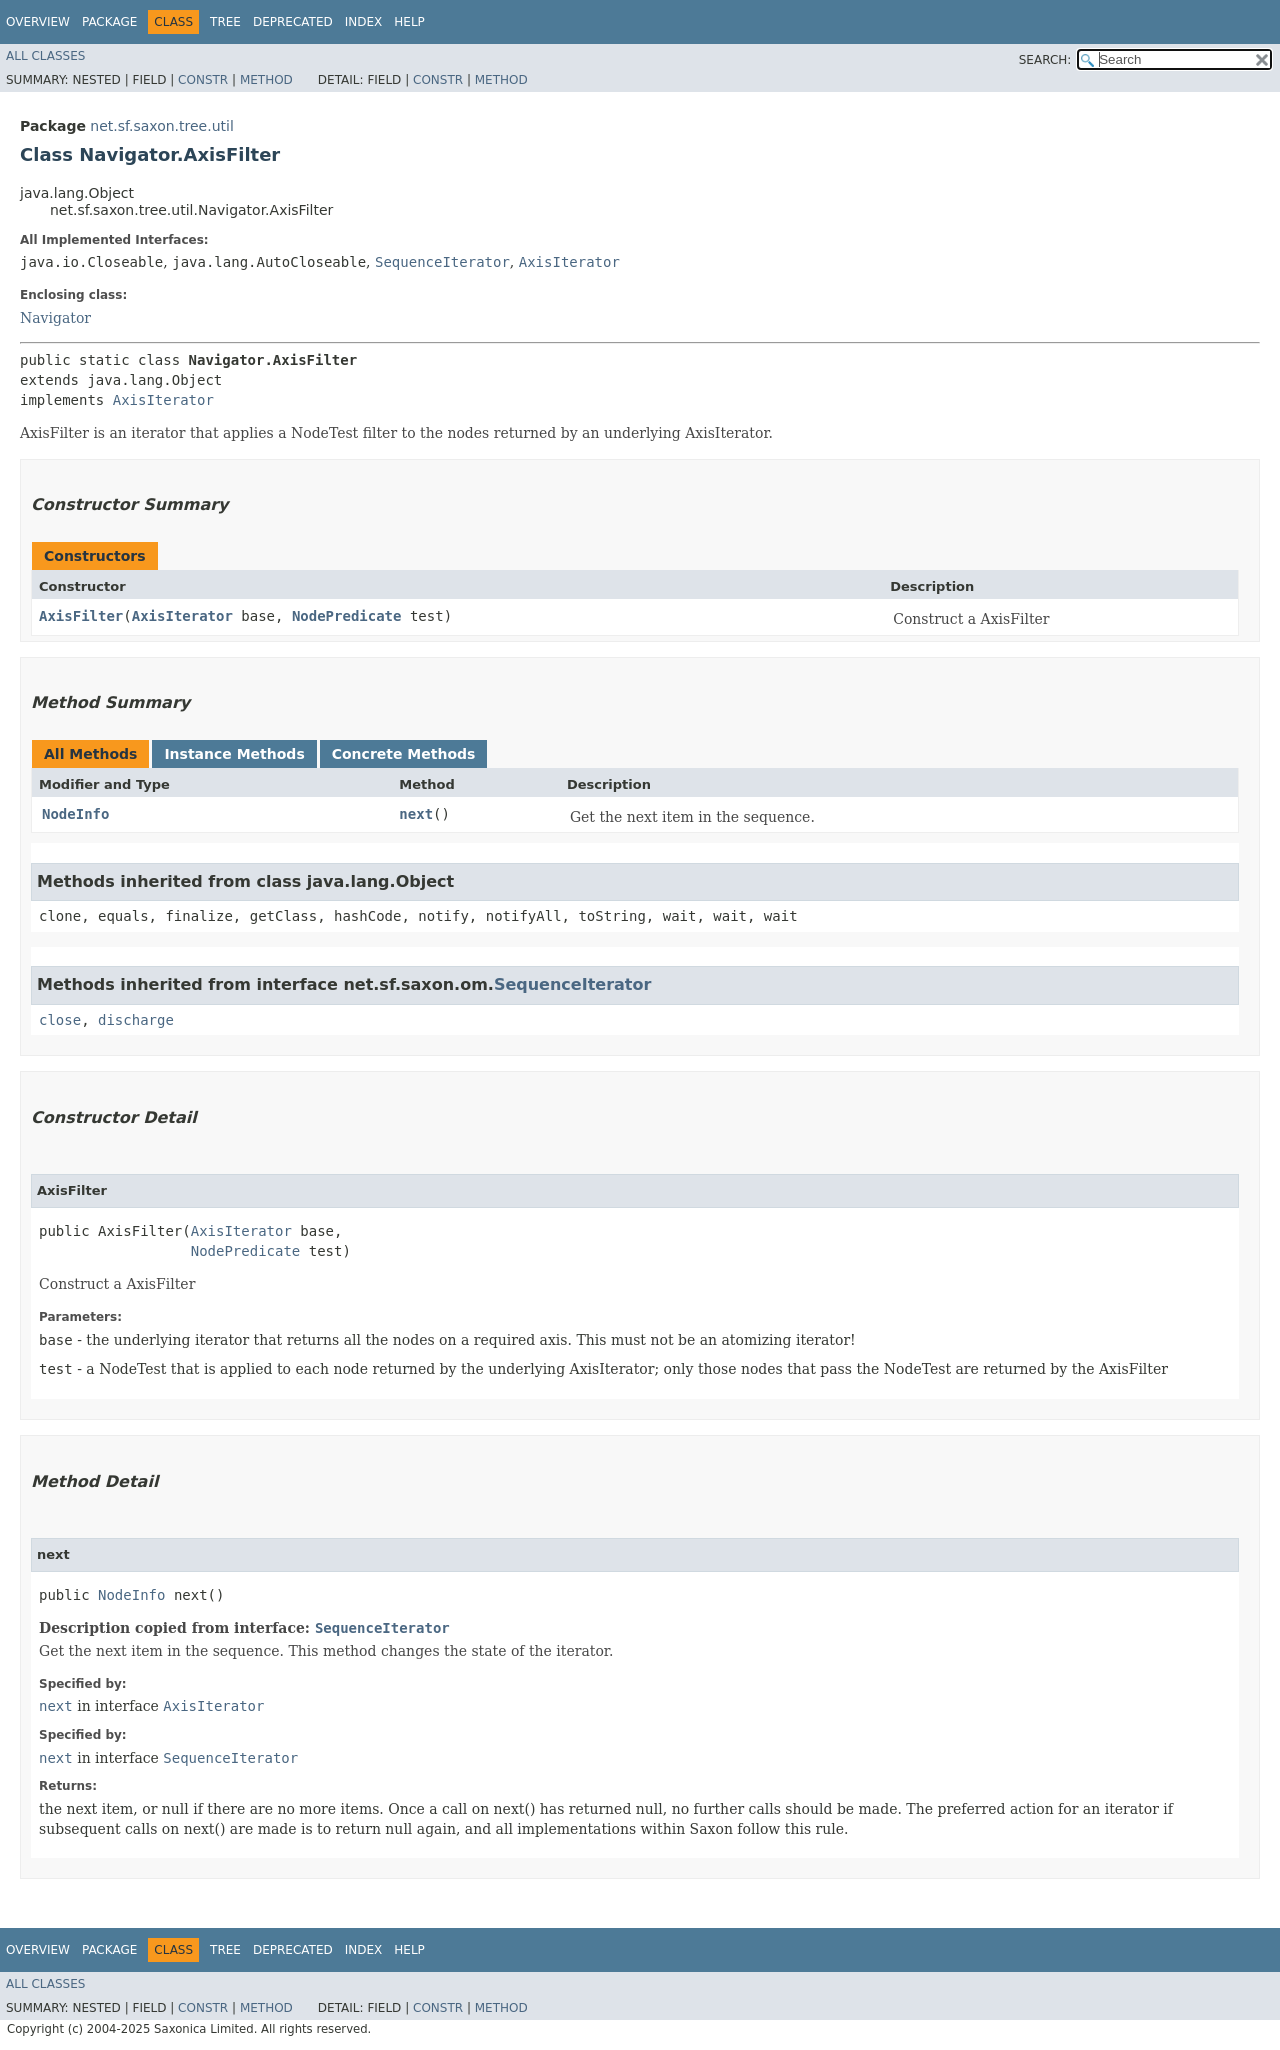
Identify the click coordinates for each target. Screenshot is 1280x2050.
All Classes (45, 56)
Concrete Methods (404, 754)
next (416, 814)
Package (109, 22)
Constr (203, 80)
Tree (225, 22)
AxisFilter (81, 616)
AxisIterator (569, 262)
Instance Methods (234, 754)
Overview (38, 22)
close (60, 1020)
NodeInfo (75, 814)
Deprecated (293, 22)
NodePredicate (347, 616)
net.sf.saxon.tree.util (161, 126)
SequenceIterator (442, 262)
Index (364, 22)
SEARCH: (1045, 60)
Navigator (55, 318)
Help (409, 22)
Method (266, 80)
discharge (136, 1020)
